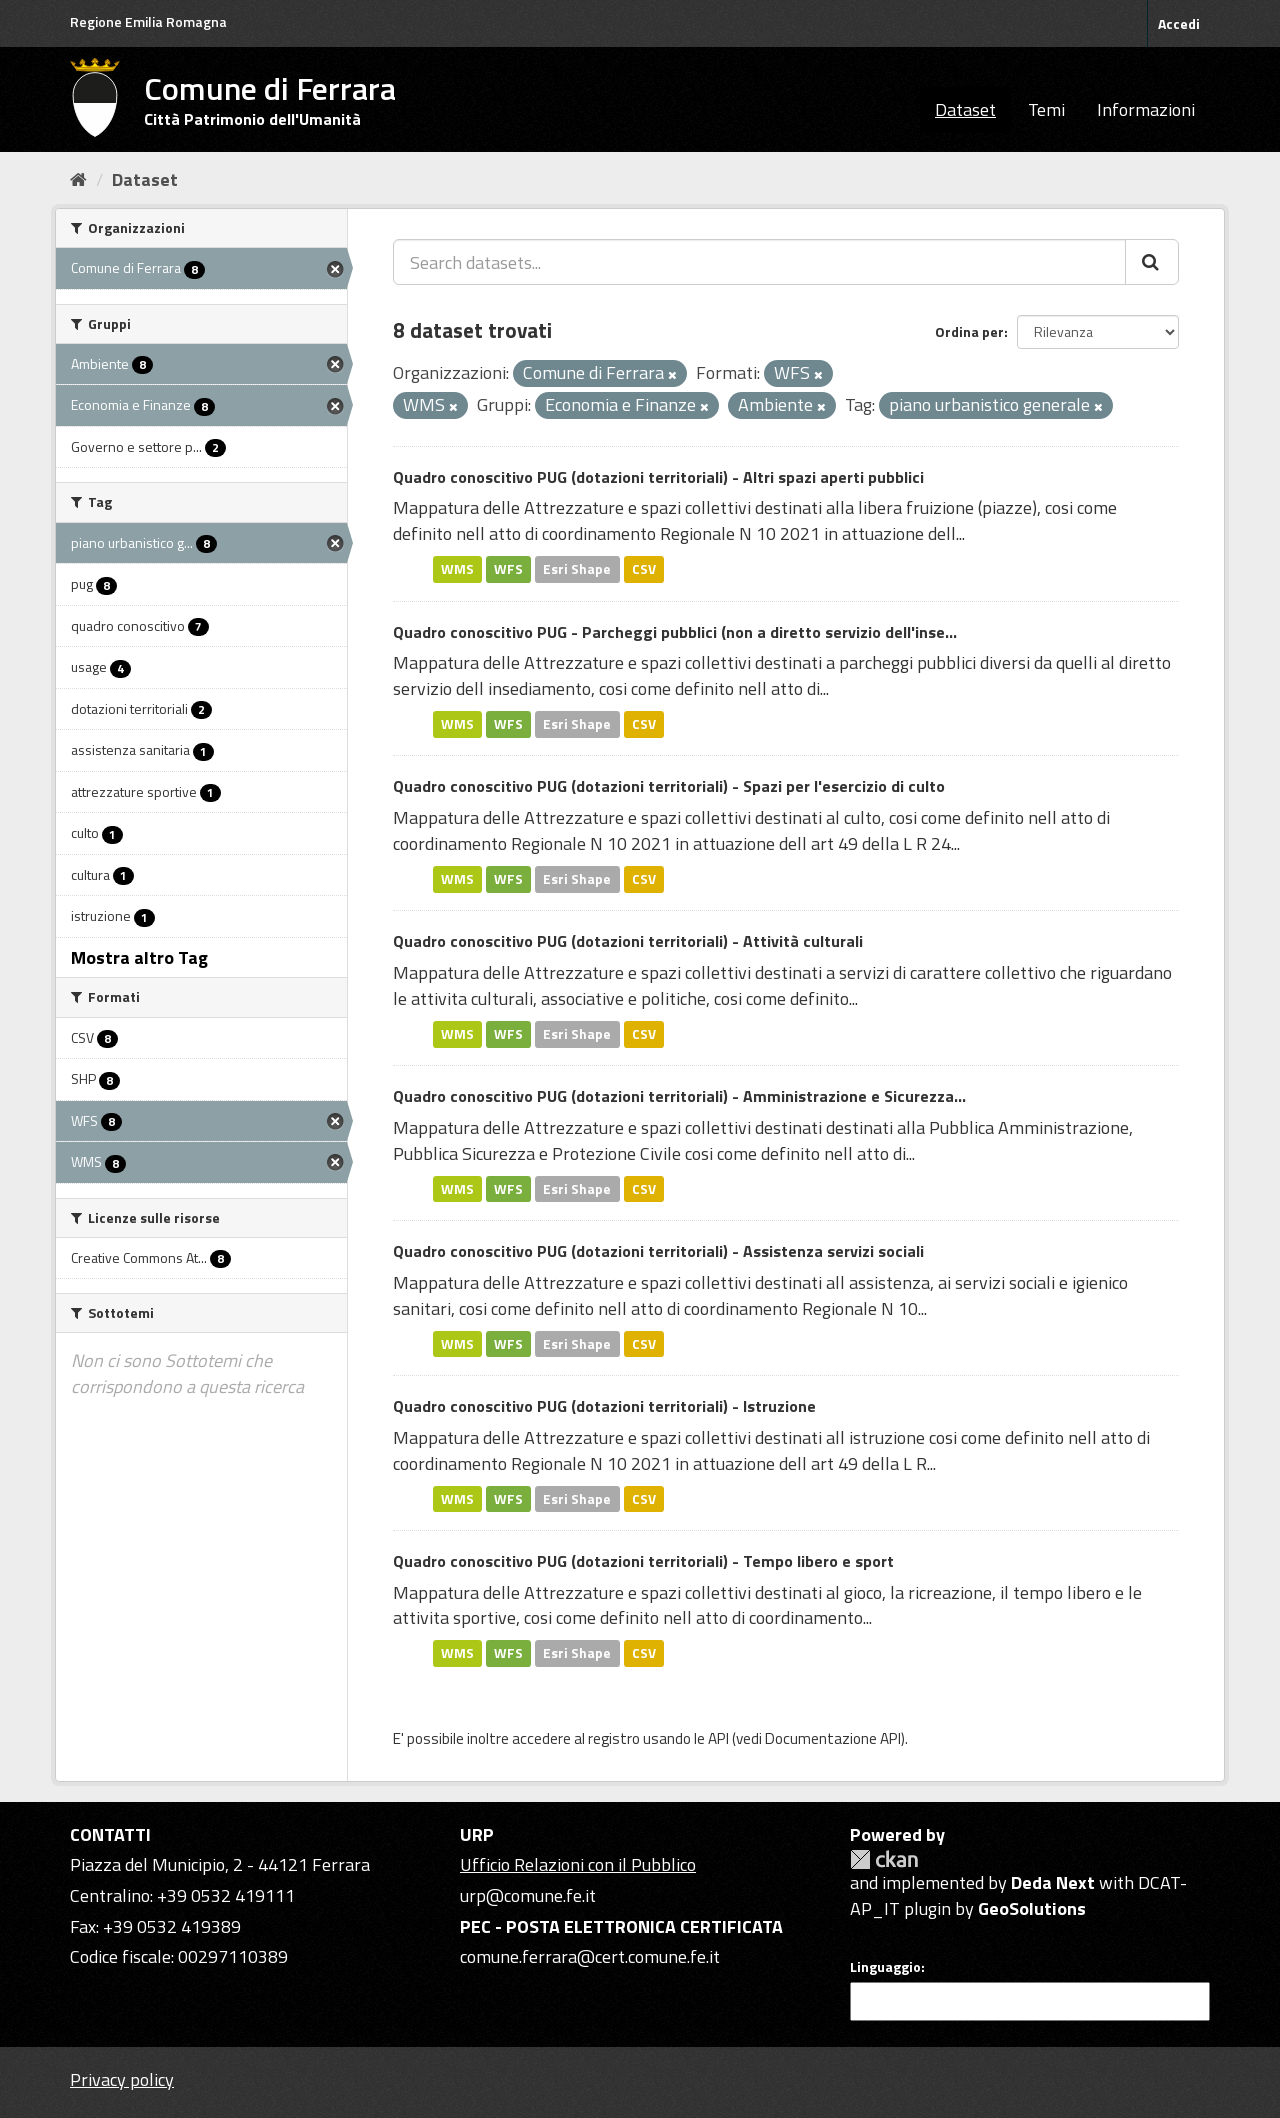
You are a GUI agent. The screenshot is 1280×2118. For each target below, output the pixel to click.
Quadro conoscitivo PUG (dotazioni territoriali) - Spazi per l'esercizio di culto (669, 786)
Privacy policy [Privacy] (122, 2079)
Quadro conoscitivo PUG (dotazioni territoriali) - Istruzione (604, 1406)
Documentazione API (833, 1738)
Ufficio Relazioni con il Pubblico (578, 1864)
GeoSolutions (1032, 1908)
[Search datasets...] (759, 262)
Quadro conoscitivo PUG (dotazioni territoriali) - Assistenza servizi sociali (658, 1251)
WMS (457, 569)
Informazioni (1146, 109)
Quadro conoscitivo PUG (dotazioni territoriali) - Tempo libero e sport (643, 1561)
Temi (1046, 109)
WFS (508, 569)
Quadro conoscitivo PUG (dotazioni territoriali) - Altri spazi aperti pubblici (658, 477)
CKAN (884, 1859)
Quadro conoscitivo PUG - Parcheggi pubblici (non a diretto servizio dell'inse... (675, 632)
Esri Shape (577, 569)
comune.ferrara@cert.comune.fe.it (590, 1956)
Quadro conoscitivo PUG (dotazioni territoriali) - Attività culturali (628, 941)
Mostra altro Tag (139, 957)
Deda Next (1053, 1882)
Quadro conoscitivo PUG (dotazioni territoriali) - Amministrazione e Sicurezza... (679, 1096)
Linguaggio (885, 1967)
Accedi (1179, 23)
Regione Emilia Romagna (148, 21)
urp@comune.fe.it (528, 1895)
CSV (644, 569)
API (718, 1738)
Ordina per (969, 331)
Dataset (965, 109)
